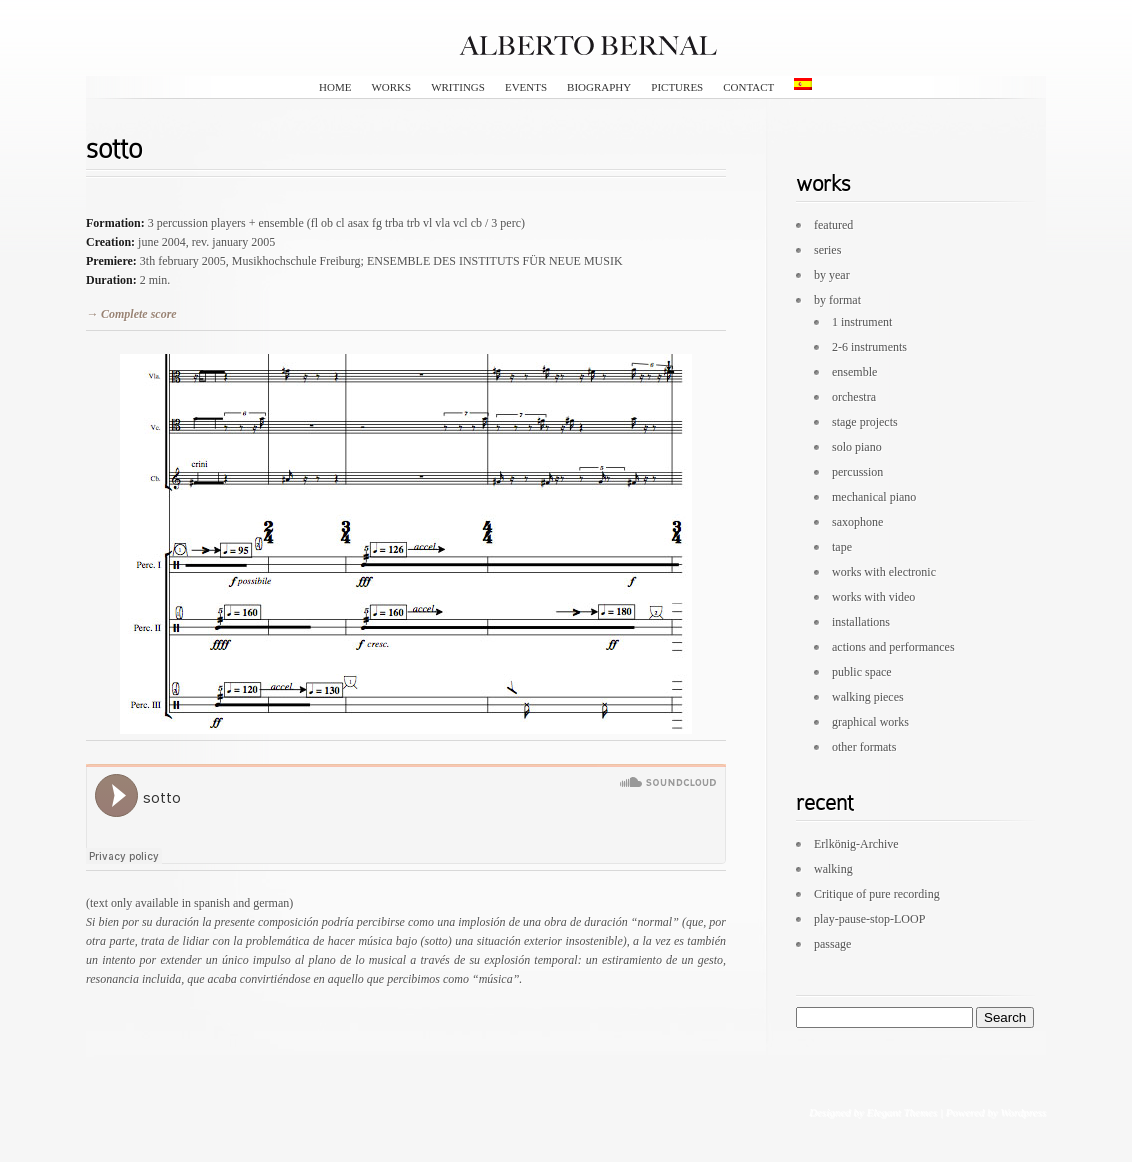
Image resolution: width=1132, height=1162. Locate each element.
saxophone (857, 522)
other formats (864, 747)
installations (861, 622)
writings (458, 87)
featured (833, 225)
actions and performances (893, 647)
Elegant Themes (901, 1112)
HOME (335, 87)
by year (832, 275)
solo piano (857, 447)
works (391, 87)
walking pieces (868, 697)
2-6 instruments (869, 347)
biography (599, 87)
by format (837, 300)
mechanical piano (874, 497)
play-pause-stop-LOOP (869, 919)
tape (842, 547)
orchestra (854, 397)
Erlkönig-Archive (856, 844)
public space (862, 672)
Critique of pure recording (877, 894)
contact (748, 87)
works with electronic (884, 572)
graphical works (870, 722)
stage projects (865, 422)
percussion (857, 472)
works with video (873, 597)
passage (832, 944)
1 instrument (862, 322)
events (526, 87)
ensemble (854, 372)
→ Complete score (131, 314)
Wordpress (1023, 1112)
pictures (677, 87)
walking (833, 869)
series (827, 250)
